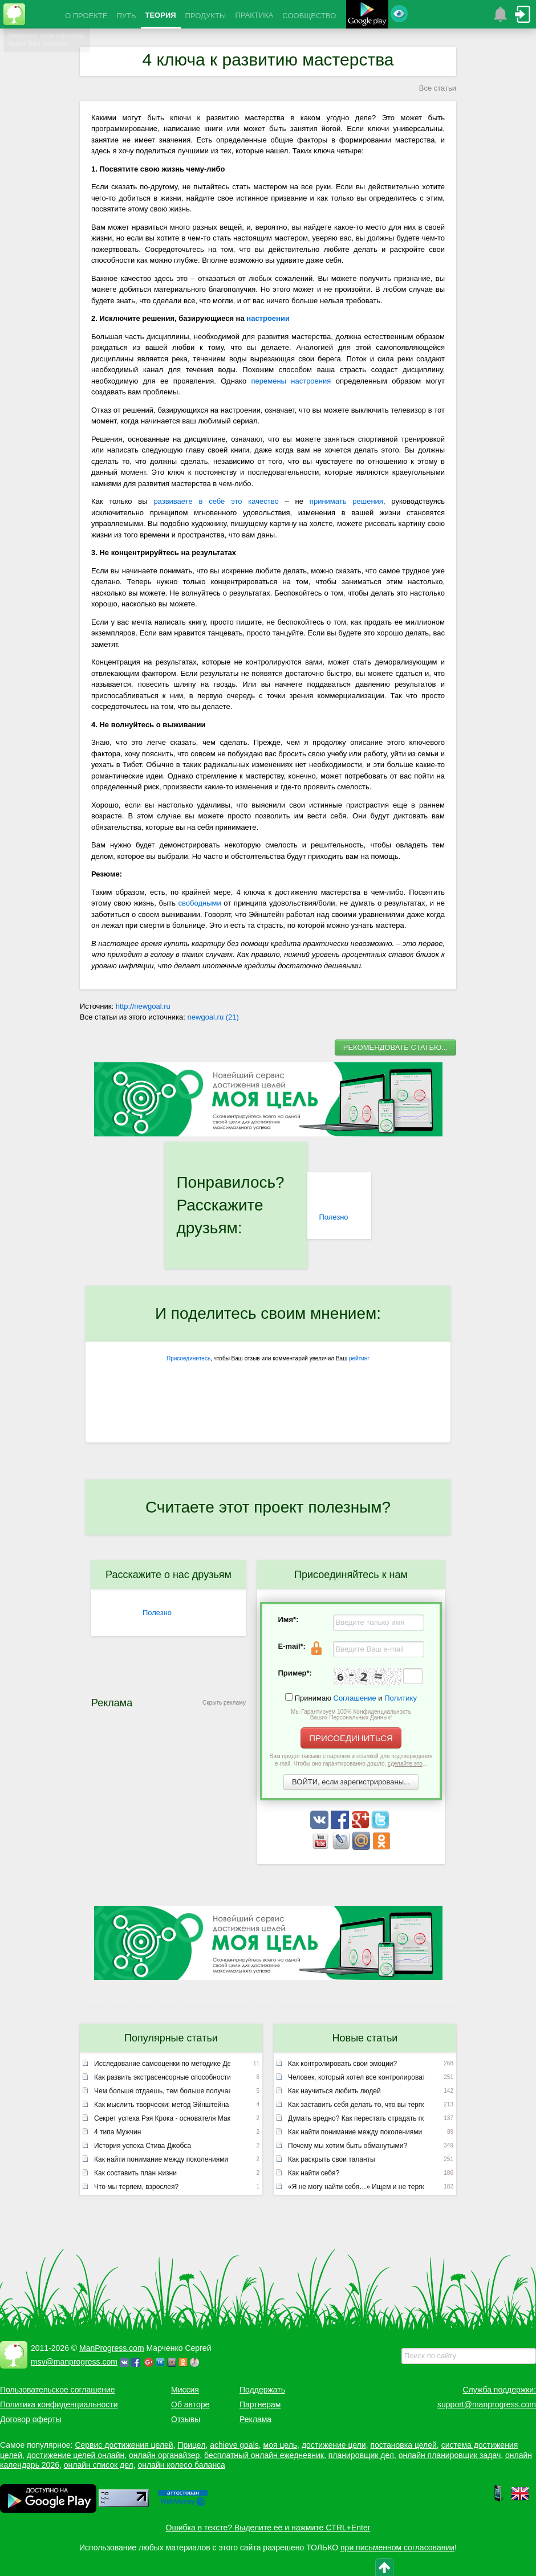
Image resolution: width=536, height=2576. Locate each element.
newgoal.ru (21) (213, 1017)
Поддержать (262, 2389)
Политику (400, 1698)
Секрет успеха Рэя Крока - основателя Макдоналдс (162, 2118)
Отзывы (185, 2419)
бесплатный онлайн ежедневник (264, 2455)
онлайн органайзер (164, 2455)
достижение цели (334, 2444)
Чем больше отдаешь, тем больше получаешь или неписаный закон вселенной (162, 2091)
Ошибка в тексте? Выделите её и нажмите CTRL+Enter (268, 2527)
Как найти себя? (313, 2173)
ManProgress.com (111, 2348)
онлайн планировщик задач (450, 2455)
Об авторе (190, 2404)
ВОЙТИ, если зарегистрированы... (351, 1782)
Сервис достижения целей (124, 2444)
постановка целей (403, 2444)
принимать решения (346, 501)
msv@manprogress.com (74, 2361)
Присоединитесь (188, 1358)
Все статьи (437, 88)
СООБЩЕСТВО (309, 15)
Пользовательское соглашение (57, 2389)
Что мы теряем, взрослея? (136, 2187)
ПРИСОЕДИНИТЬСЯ (351, 1738)
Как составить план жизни (135, 2173)
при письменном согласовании (397, 2547)
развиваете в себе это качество (215, 501)
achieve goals (234, 2444)
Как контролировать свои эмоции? (342, 2064)
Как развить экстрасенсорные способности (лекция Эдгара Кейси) (162, 2077)
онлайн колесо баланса (181, 2464)
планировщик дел (361, 2455)
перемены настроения (291, 381)
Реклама (255, 2419)
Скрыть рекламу (224, 1702)
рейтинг (359, 1358)
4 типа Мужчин (117, 2132)
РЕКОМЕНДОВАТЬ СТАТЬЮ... (395, 1047)
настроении (268, 318)
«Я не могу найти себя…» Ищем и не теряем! (356, 2187)
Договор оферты (31, 2419)
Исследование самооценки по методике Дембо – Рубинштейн (162, 2064)
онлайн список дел (98, 2464)
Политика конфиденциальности (59, 2404)
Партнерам (260, 2404)
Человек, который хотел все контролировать (356, 2077)
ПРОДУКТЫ (205, 15)
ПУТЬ (126, 15)
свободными (199, 903)
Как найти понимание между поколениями (161, 2159)
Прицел (191, 2444)
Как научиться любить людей (334, 2091)
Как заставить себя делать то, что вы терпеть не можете (356, 2105)
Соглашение (355, 1698)
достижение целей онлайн (75, 2455)
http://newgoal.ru (143, 1006)
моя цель (280, 2444)
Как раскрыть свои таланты (331, 2159)
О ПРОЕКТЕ (86, 15)
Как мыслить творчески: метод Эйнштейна (161, 2105)
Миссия (185, 2389)
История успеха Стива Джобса (142, 2146)
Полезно (333, 1217)
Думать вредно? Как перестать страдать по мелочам (356, 2118)
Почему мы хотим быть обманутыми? (347, 2146)
